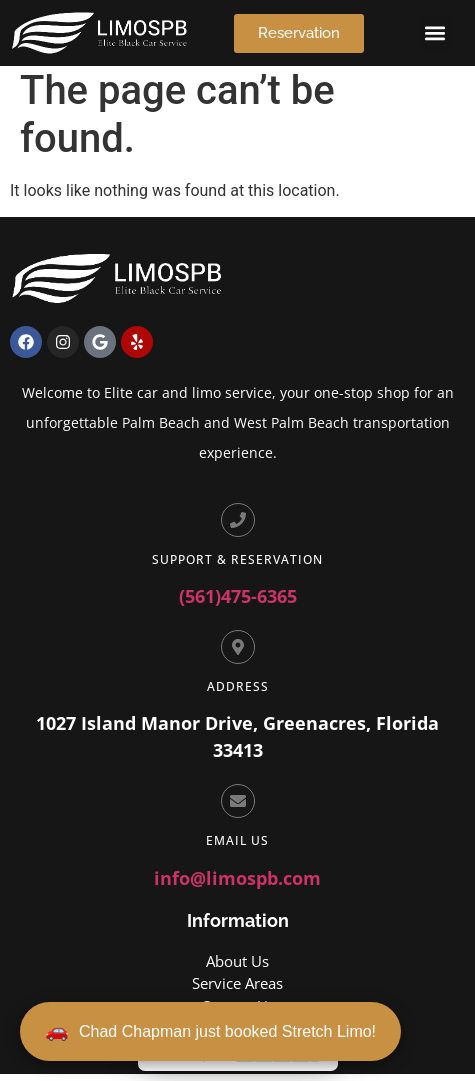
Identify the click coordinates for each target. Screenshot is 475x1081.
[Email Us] (238, 808)
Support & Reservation (237, 566)
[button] (434, 33)
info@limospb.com (237, 885)
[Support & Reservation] (238, 527)
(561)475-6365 (238, 603)
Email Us (237, 847)
